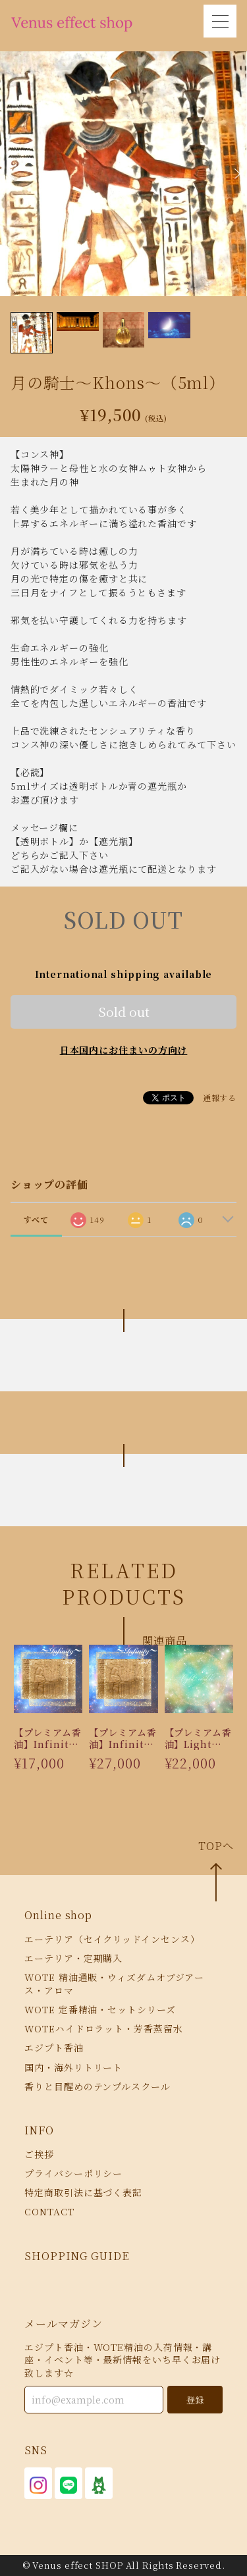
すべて (36, 1219)
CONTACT (49, 2212)
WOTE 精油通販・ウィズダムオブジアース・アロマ (114, 1983)
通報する (220, 1097)
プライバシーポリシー (73, 2173)
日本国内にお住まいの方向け (124, 1049)
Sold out (124, 1011)
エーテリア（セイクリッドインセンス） (112, 1938)
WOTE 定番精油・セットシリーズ (99, 2009)
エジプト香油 (53, 2048)
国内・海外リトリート (73, 2067)
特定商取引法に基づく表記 (83, 2192)
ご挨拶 (39, 2154)
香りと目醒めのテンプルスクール (97, 2086)
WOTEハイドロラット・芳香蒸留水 (103, 2028)
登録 (195, 2400)
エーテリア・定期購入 (73, 1958)
